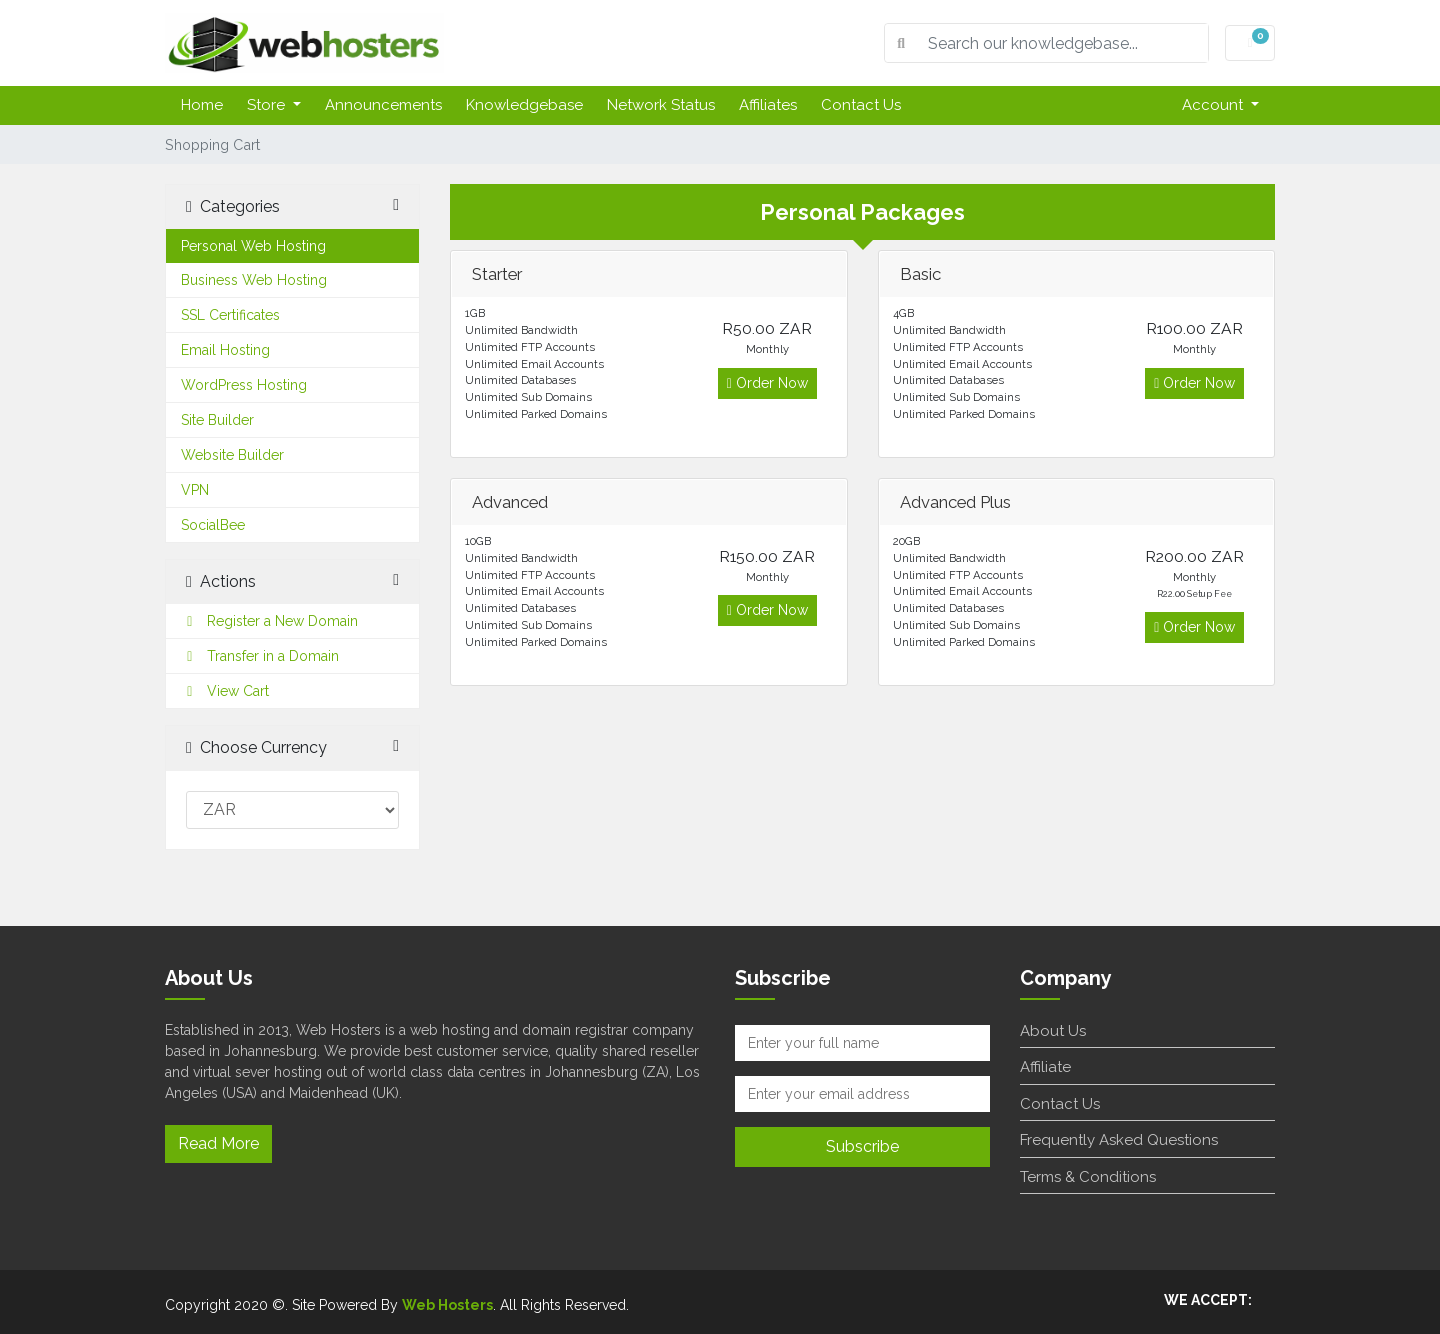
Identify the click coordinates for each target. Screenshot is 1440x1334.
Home (202, 105)
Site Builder (217, 420)
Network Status (661, 105)
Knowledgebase (524, 105)
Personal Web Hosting (253, 246)
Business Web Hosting (254, 280)
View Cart (225, 691)
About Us (1053, 1031)
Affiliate (1045, 1067)
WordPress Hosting (244, 385)
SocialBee (213, 525)
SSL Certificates (230, 315)
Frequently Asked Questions (1119, 1140)
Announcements (383, 105)
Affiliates (768, 105)
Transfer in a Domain (260, 656)
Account (1214, 105)
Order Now (767, 383)
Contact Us (861, 105)
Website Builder (232, 455)
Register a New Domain (269, 621)
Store (268, 105)
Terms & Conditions (1088, 1177)
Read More (218, 1143)
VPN (195, 490)
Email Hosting (225, 350)
